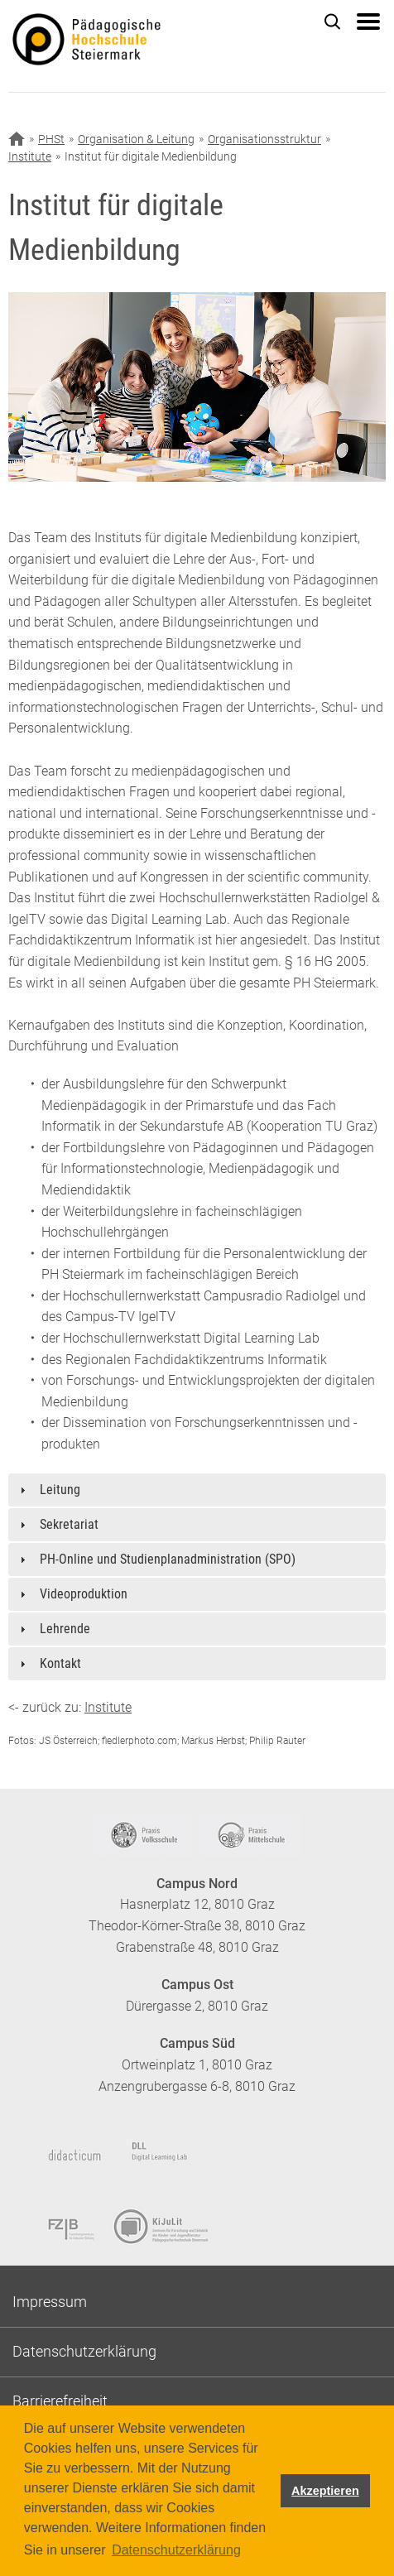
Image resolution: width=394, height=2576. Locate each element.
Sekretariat (69, 1524)
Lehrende (65, 1628)
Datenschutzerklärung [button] (176, 2550)
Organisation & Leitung (136, 139)
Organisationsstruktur (264, 139)
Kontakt (60, 1663)
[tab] (197, 1490)
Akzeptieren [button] (325, 2490)
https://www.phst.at (110, 46)
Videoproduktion (83, 1594)
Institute (29, 156)
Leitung (60, 1489)
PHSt (51, 139)
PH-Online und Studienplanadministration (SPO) (168, 1559)
